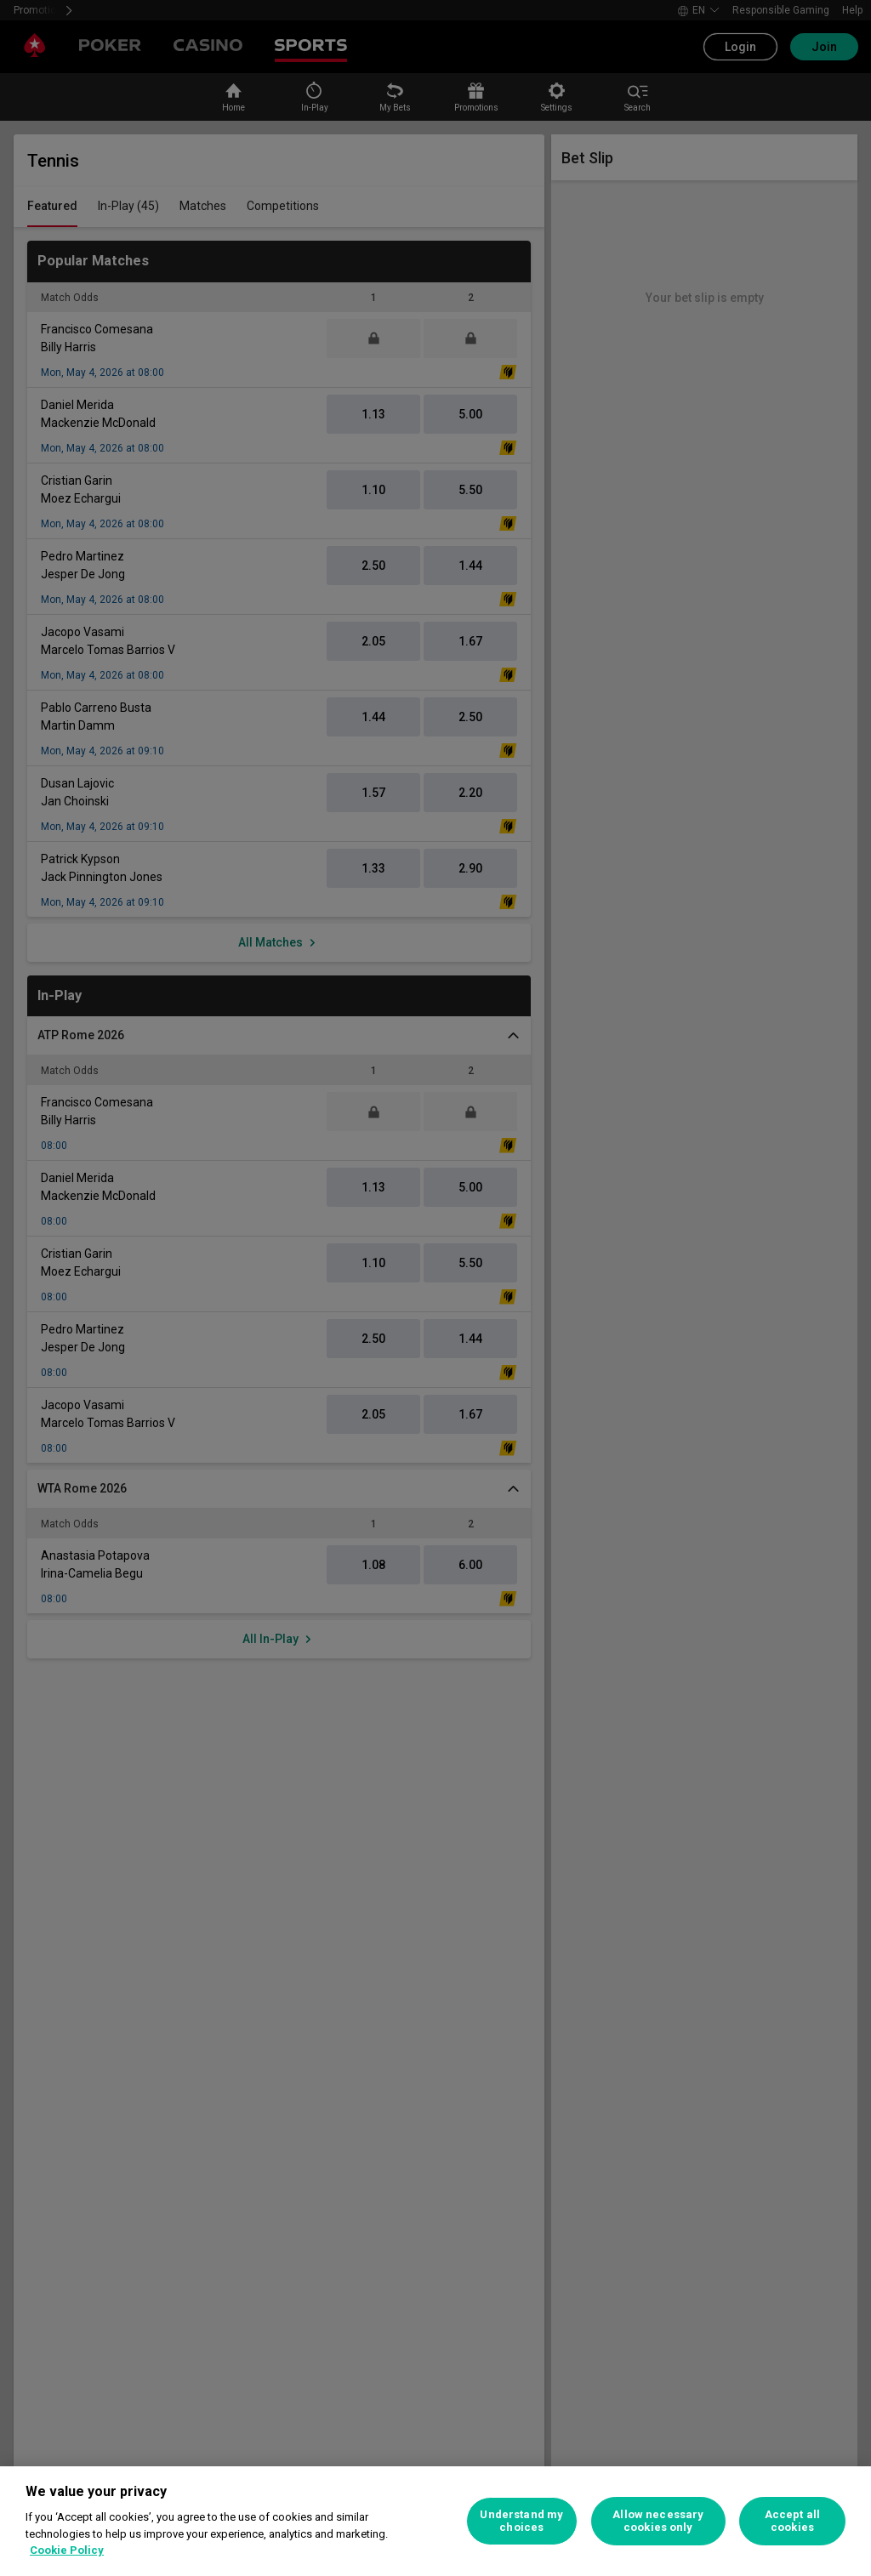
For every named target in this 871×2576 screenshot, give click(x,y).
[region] (435, 2521)
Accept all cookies (792, 2521)
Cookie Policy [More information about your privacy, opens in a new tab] (67, 2550)
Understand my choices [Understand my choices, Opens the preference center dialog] (521, 2521)
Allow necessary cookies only (657, 2521)
